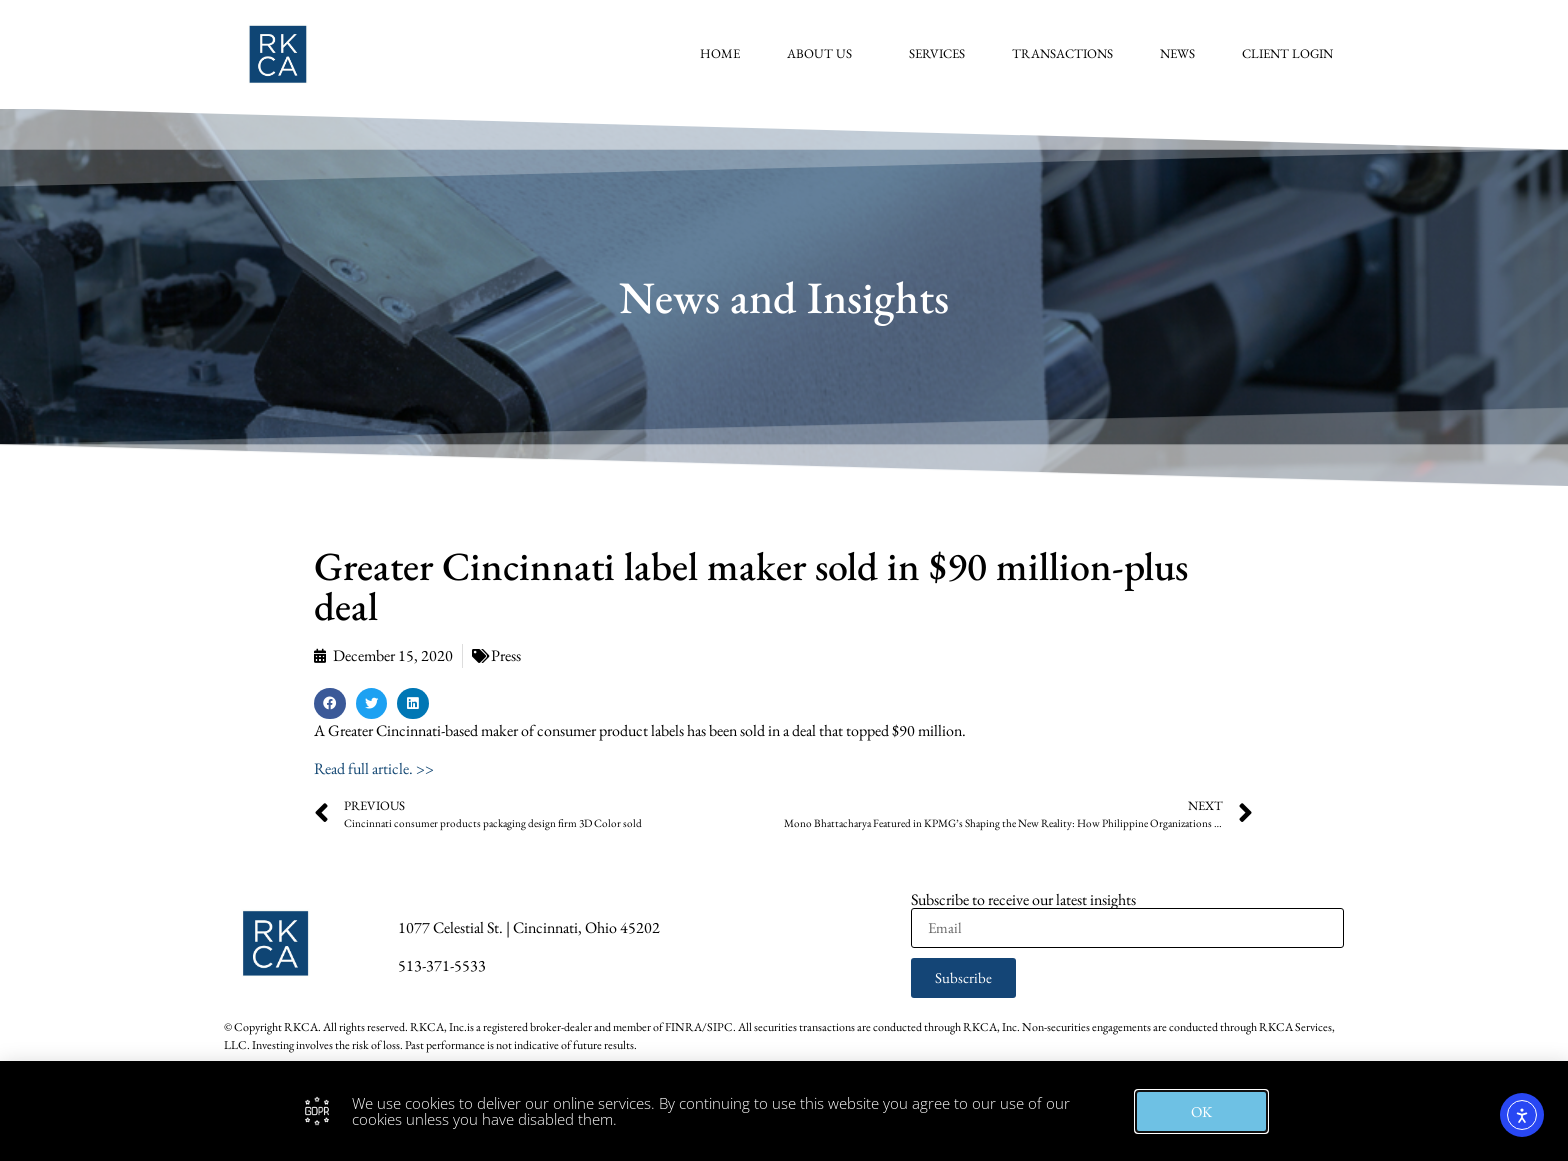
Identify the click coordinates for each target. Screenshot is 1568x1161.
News (1180, 53)
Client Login (1290, 53)
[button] (330, 704)
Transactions (1065, 53)
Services (940, 53)
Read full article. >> (374, 768)
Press (506, 655)
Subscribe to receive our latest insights (1023, 900)
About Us (827, 54)
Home (723, 53)
